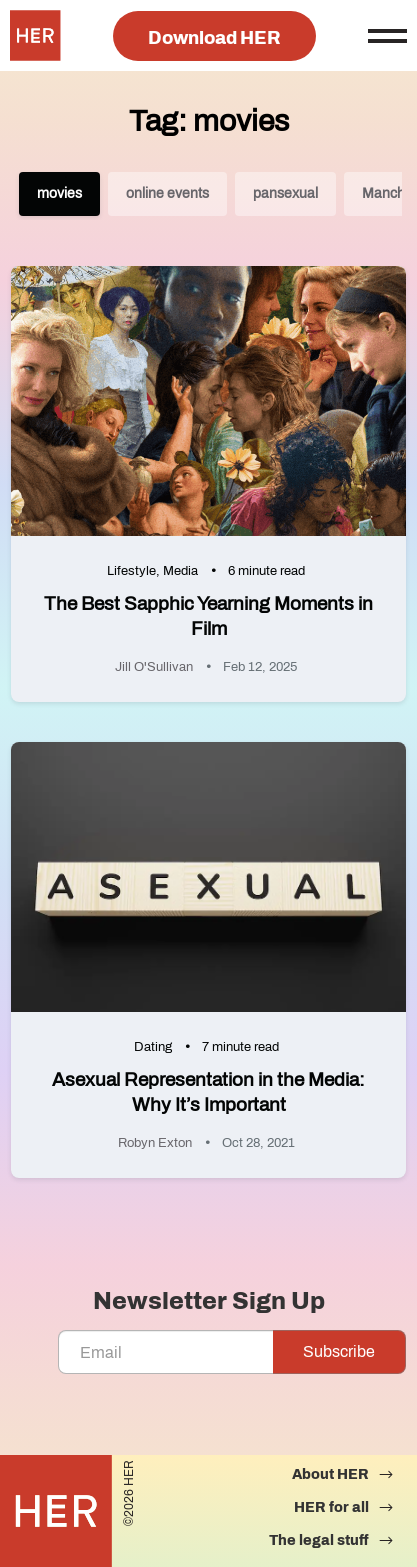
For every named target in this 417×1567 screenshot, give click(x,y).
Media (180, 571)
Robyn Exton (155, 1143)
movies (59, 193)
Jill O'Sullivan (154, 667)
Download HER (214, 38)
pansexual (285, 193)
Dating (153, 1047)
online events (167, 193)
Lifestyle (131, 571)
